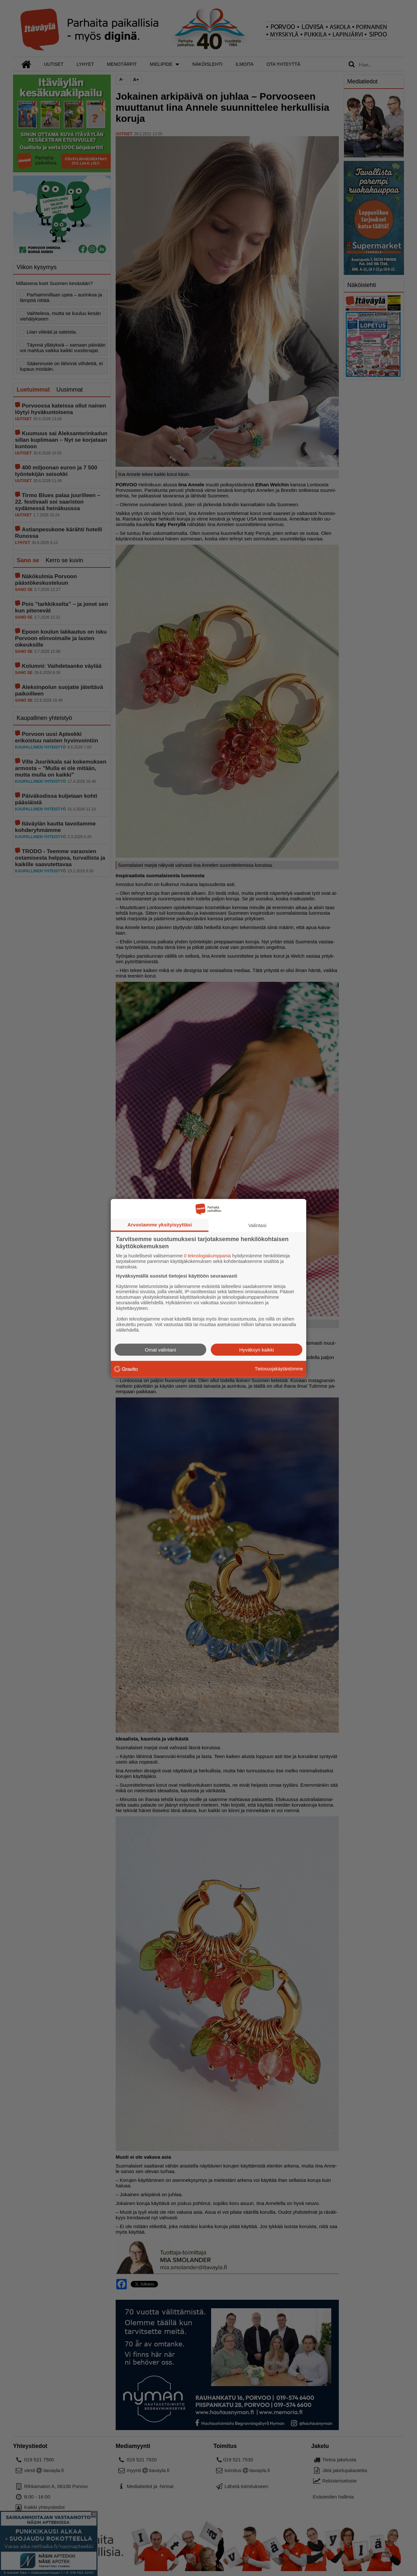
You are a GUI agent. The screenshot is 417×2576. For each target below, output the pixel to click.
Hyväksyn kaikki (256, 1349)
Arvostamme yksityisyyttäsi (159, 1224)
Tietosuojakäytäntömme (279, 1368)
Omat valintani (160, 1349)
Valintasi (257, 1225)
